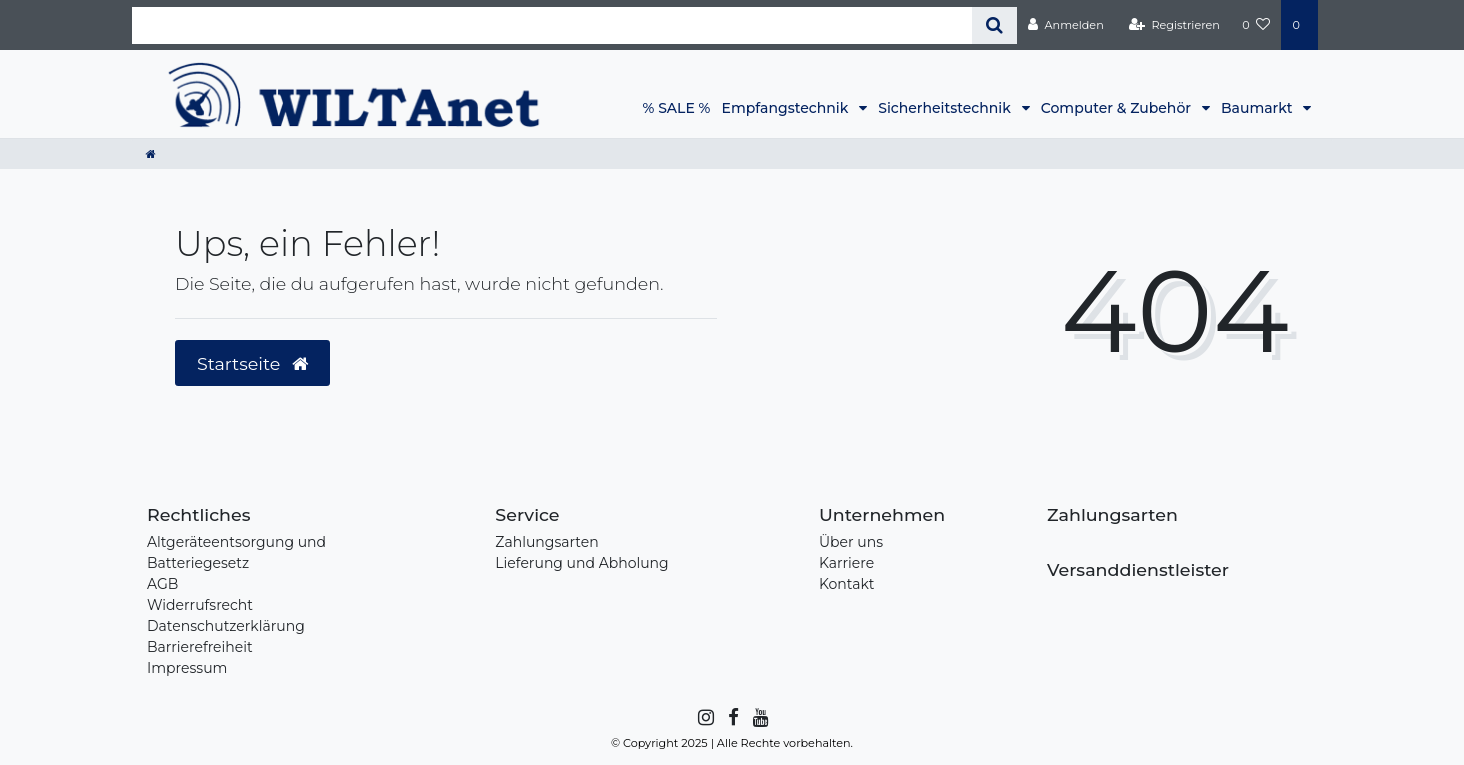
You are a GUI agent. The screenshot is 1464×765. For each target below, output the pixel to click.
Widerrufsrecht (200, 605)
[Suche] (994, 25)
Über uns (851, 542)
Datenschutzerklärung (226, 626)
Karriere (846, 563)
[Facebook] (732, 718)
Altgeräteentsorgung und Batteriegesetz (236, 552)
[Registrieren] (1174, 25)
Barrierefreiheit (200, 647)
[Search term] (552, 25)
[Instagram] (704, 718)
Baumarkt (1258, 108)
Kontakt (847, 584)
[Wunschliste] (1256, 25)
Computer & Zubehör (1118, 108)
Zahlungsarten (546, 542)
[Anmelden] (1066, 25)
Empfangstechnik (787, 108)
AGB (162, 584)
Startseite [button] (252, 363)
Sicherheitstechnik (946, 108)
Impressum (187, 668)
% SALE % (677, 108)
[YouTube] (759, 718)
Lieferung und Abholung (581, 563)
